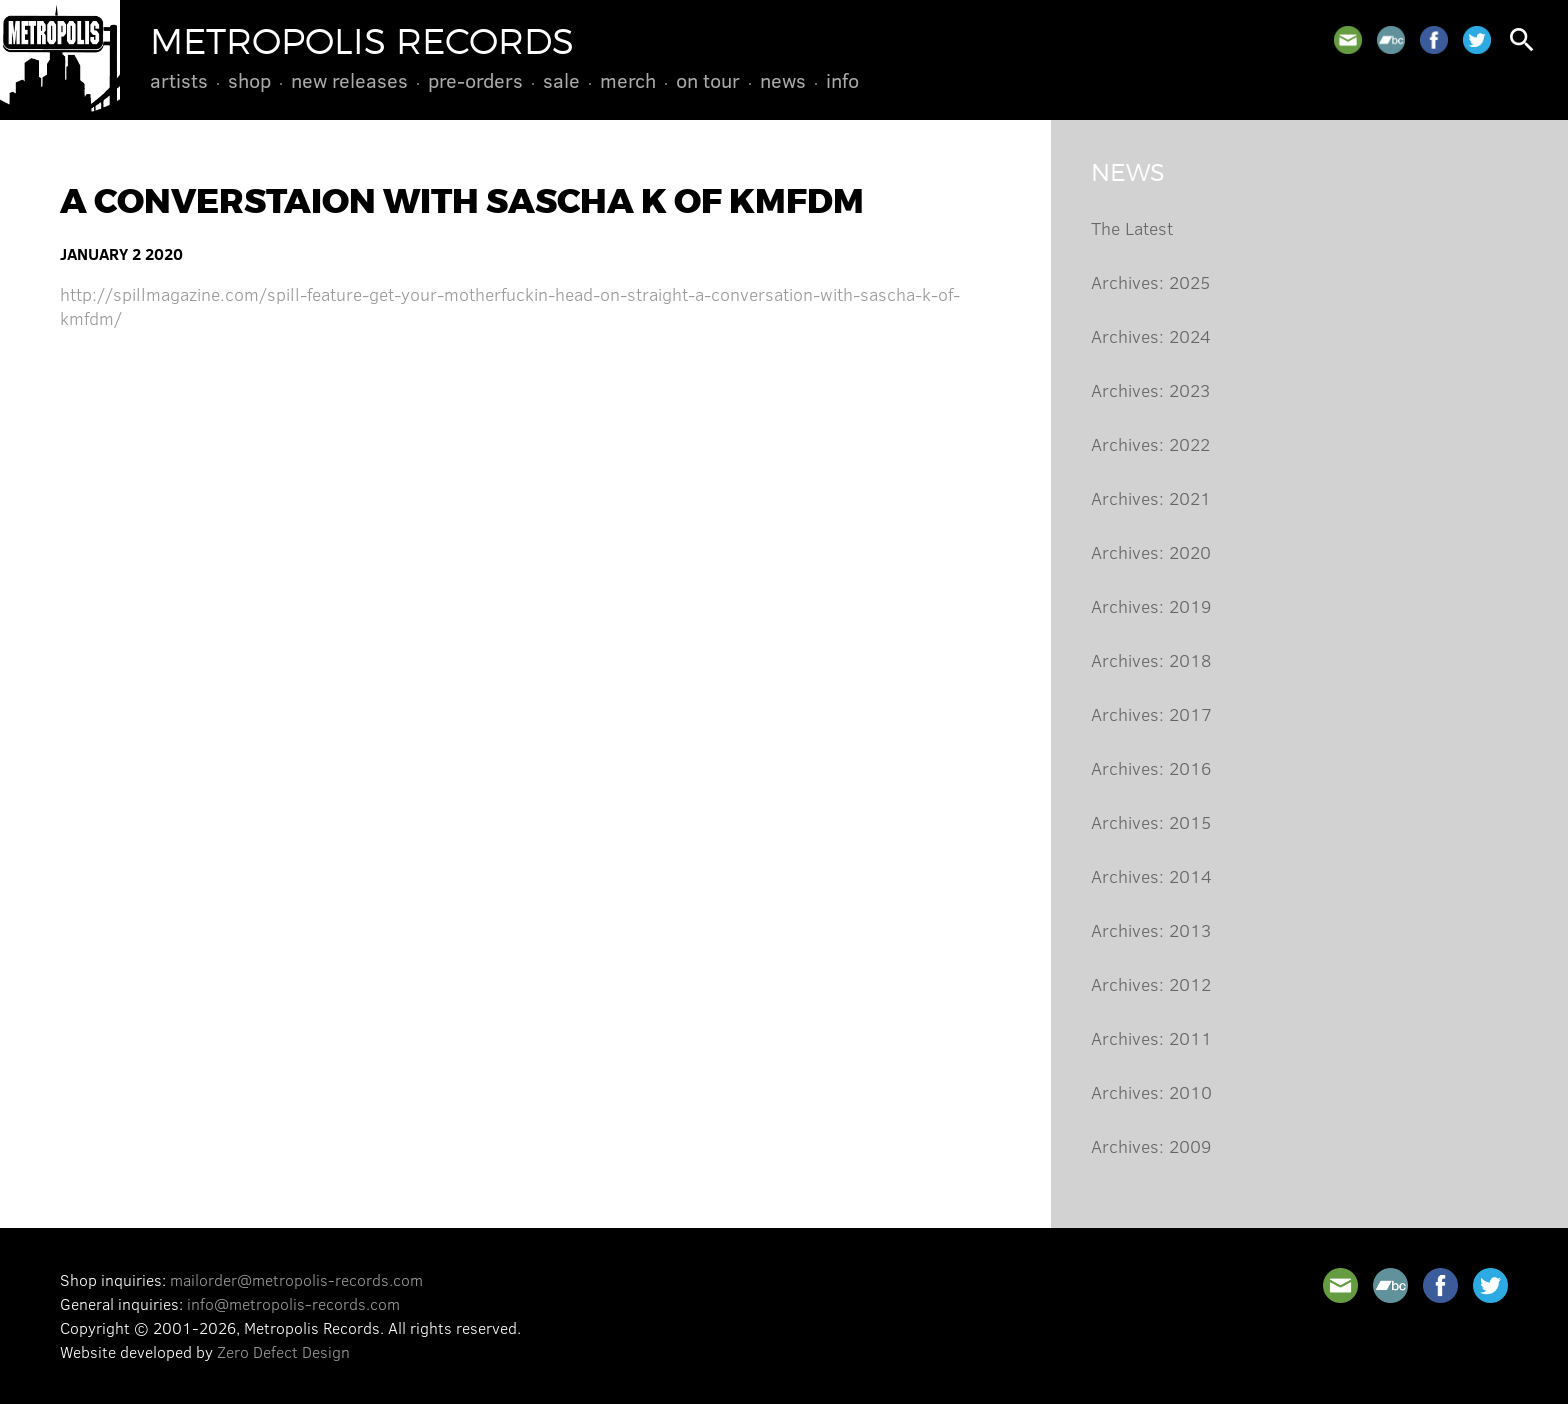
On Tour (708, 80)
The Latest (1132, 228)
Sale (561, 80)
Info (842, 80)
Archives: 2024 (1151, 336)
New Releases (349, 80)
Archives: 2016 (1151, 768)
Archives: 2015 (1151, 822)
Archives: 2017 (1151, 714)
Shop (249, 80)
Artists (179, 80)
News (783, 80)
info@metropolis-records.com (293, 1303)
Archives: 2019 (1151, 606)
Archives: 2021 (1151, 498)
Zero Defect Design (283, 1351)
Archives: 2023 (1150, 390)
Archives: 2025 (1150, 282)
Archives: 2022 (1150, 444)
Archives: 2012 (1151, 984)
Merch (628, 80)
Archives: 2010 (1151, 1092)
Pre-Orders (475, 80)
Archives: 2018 (1151, 660)
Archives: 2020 (1151, 552)
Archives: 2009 (1151, 1146)
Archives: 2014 (1151, 876)
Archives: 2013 (1151, 930)
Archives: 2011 (1151, 1038)
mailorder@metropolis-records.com (296, 1279)
